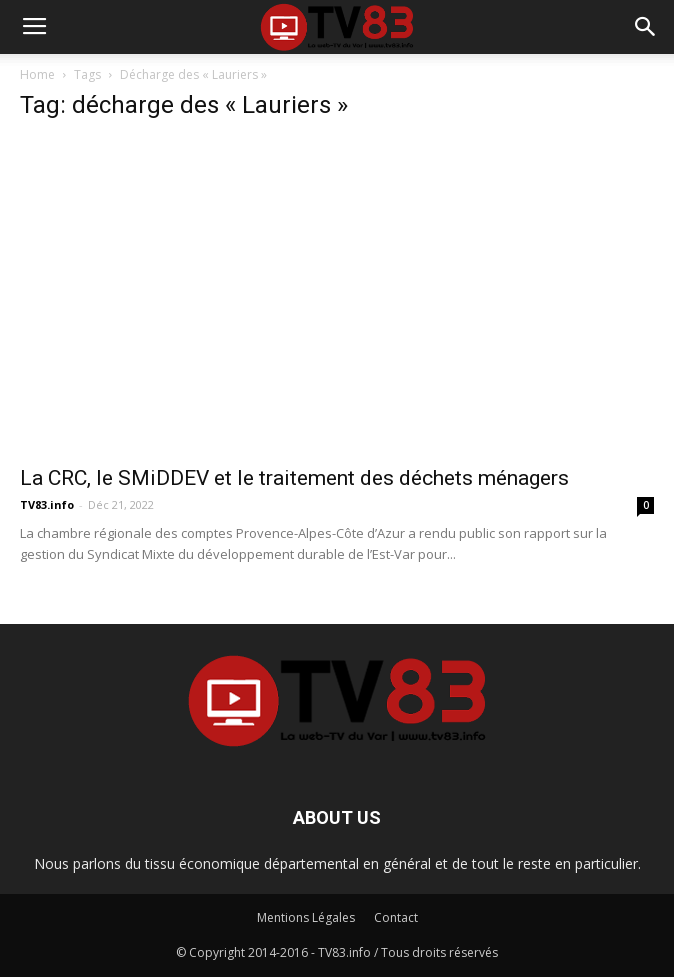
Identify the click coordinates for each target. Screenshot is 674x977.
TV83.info (47, 504)
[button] (646, 27)
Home (37, 74)
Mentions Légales (306, 917)
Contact (396, 917)
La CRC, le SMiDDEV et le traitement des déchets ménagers (294, 478)
